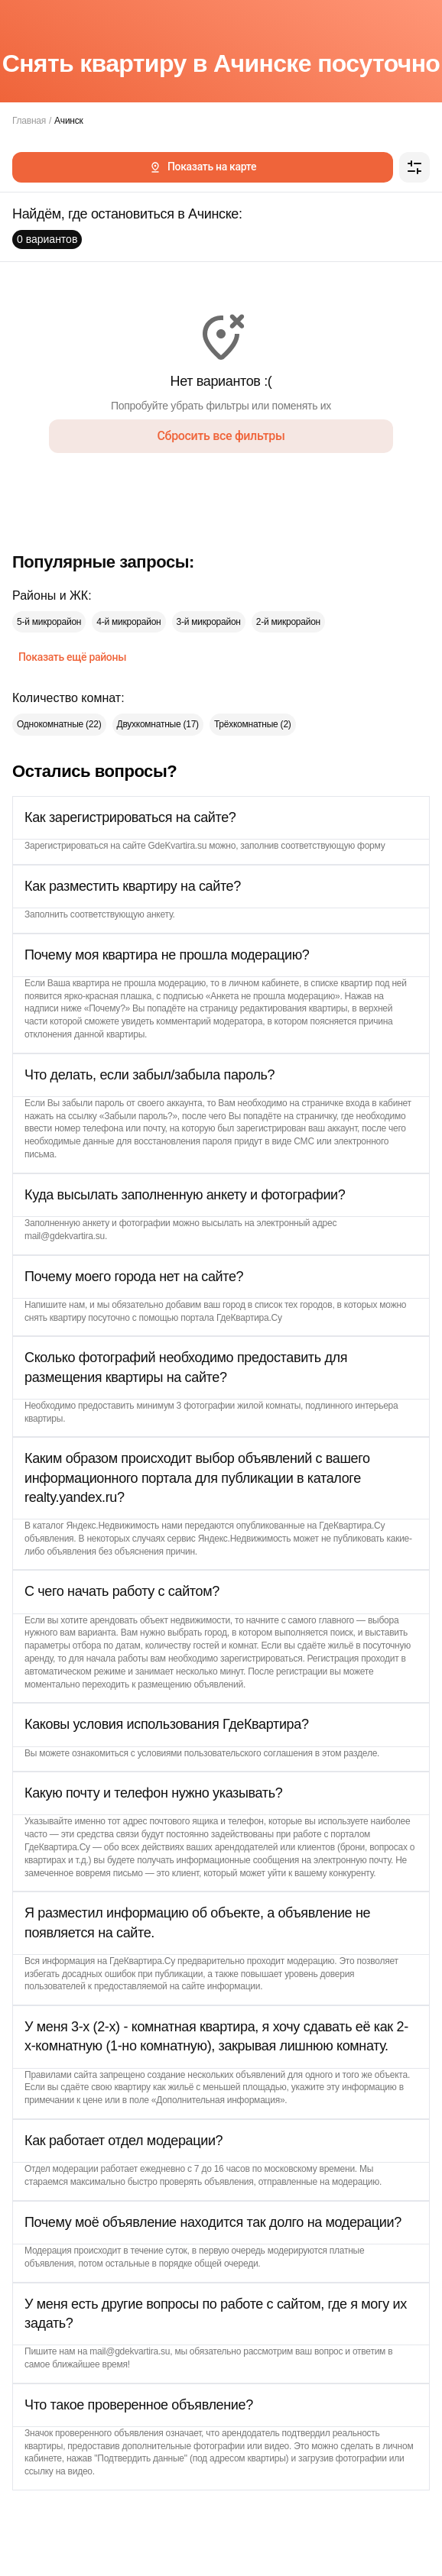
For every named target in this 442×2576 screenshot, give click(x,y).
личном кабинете (264, 983)
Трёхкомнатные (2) (252, 724)
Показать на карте (202, 166)
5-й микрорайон (49, 621)
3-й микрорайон (209, 621)
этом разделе (349, 1753)
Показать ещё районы (72, 657)
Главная (29, 120)
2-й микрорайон (288, 621)
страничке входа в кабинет (356, 1103)
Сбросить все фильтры (220, 436)
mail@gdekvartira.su (64, 1236)
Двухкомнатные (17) (158, 724)
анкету (160, 914)
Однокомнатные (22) (59, 724)
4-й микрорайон (128, 621)
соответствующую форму (333, 845)
